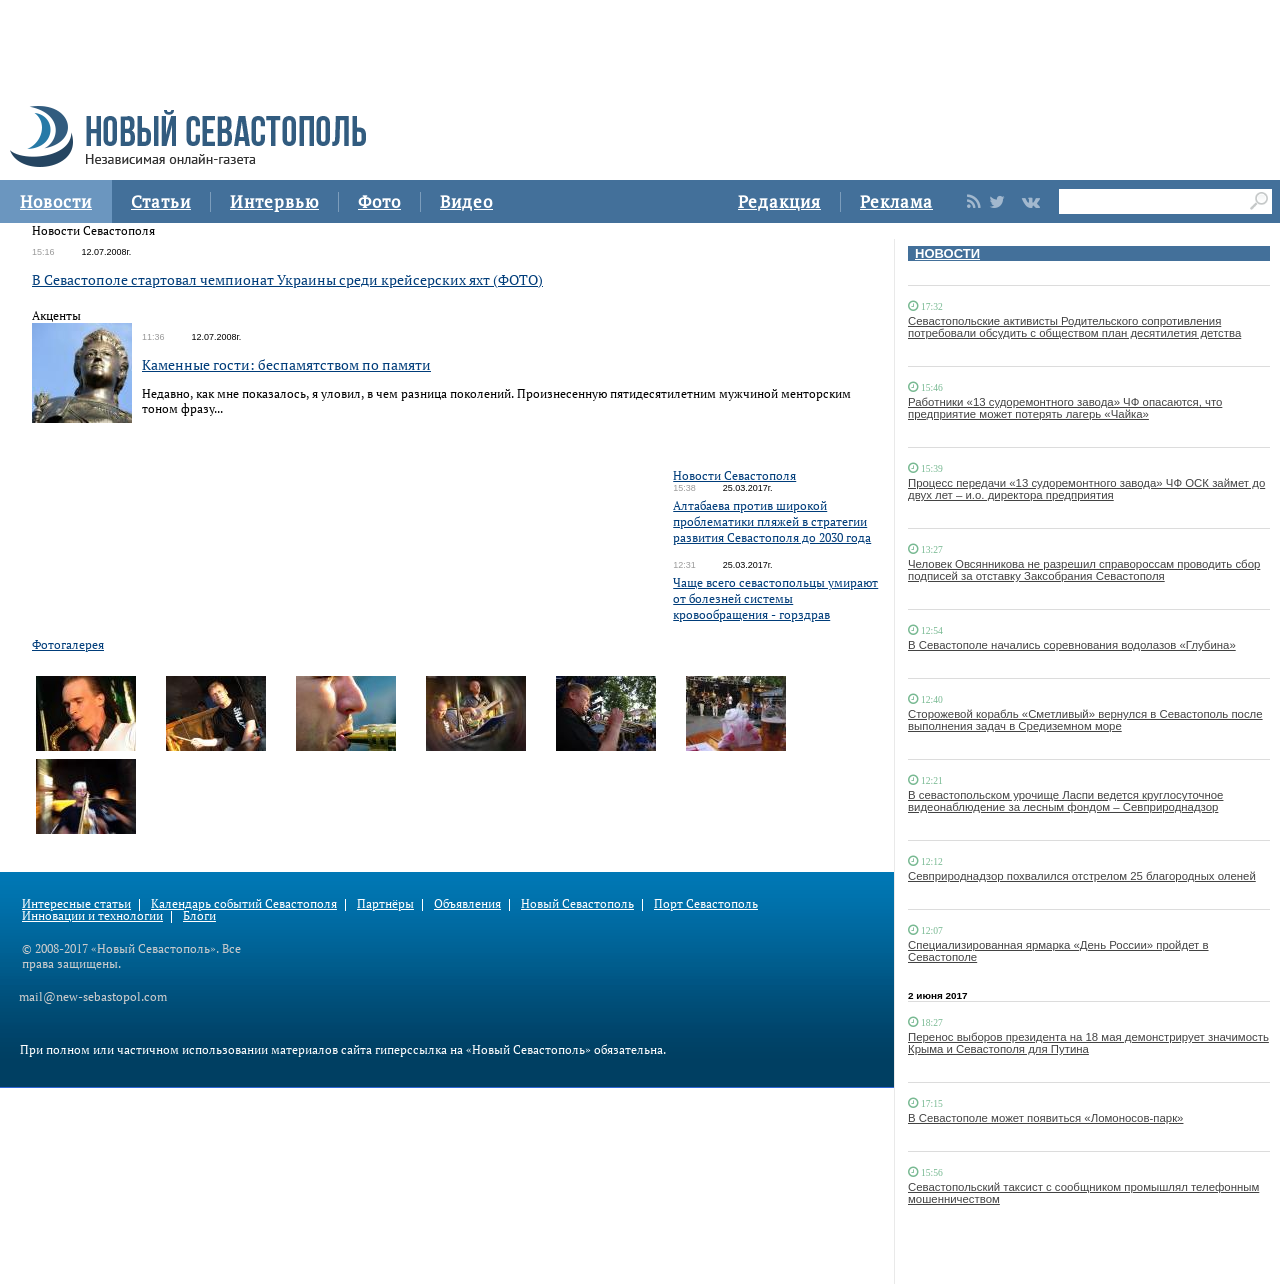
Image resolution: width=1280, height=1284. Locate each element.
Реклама (896, 201)
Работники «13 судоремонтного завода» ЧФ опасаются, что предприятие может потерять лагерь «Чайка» (1065, 408)
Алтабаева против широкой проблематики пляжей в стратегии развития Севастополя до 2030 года (772, 521)
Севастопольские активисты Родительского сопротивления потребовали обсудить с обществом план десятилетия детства (1074, 327)
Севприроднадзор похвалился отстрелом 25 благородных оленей (1082, 876)
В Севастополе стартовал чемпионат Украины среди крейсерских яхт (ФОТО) (287, 279)
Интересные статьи (76, 903)
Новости (56, 201)
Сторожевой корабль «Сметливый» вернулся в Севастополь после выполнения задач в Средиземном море (1085, 720)
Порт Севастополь (706, 903)
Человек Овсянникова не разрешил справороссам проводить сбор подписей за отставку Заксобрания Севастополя (1084, 570)
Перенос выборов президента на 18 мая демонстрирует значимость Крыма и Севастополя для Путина (1088, 1043)
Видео (466, 201)
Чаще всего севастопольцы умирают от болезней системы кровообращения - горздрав (775, 598)
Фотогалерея (68, 644)
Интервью (274, 201)
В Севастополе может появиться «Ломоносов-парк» (1045, 1118)
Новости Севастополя (734, 475)
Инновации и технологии (92, 915)
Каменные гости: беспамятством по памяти (286, 364)
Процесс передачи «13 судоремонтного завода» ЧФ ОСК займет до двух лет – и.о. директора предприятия (1086, 489)
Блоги (199, 915)
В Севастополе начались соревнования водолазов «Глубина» (1072, 645)
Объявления (467, 903)
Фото (379, 201)
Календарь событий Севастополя (244, 903)
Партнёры (385, 903)
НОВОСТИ (947, 253)
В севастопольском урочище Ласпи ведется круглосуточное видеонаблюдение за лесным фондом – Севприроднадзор (1065, 801)
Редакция (779, 201)
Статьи (161, 201)
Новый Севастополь (577, 903)
